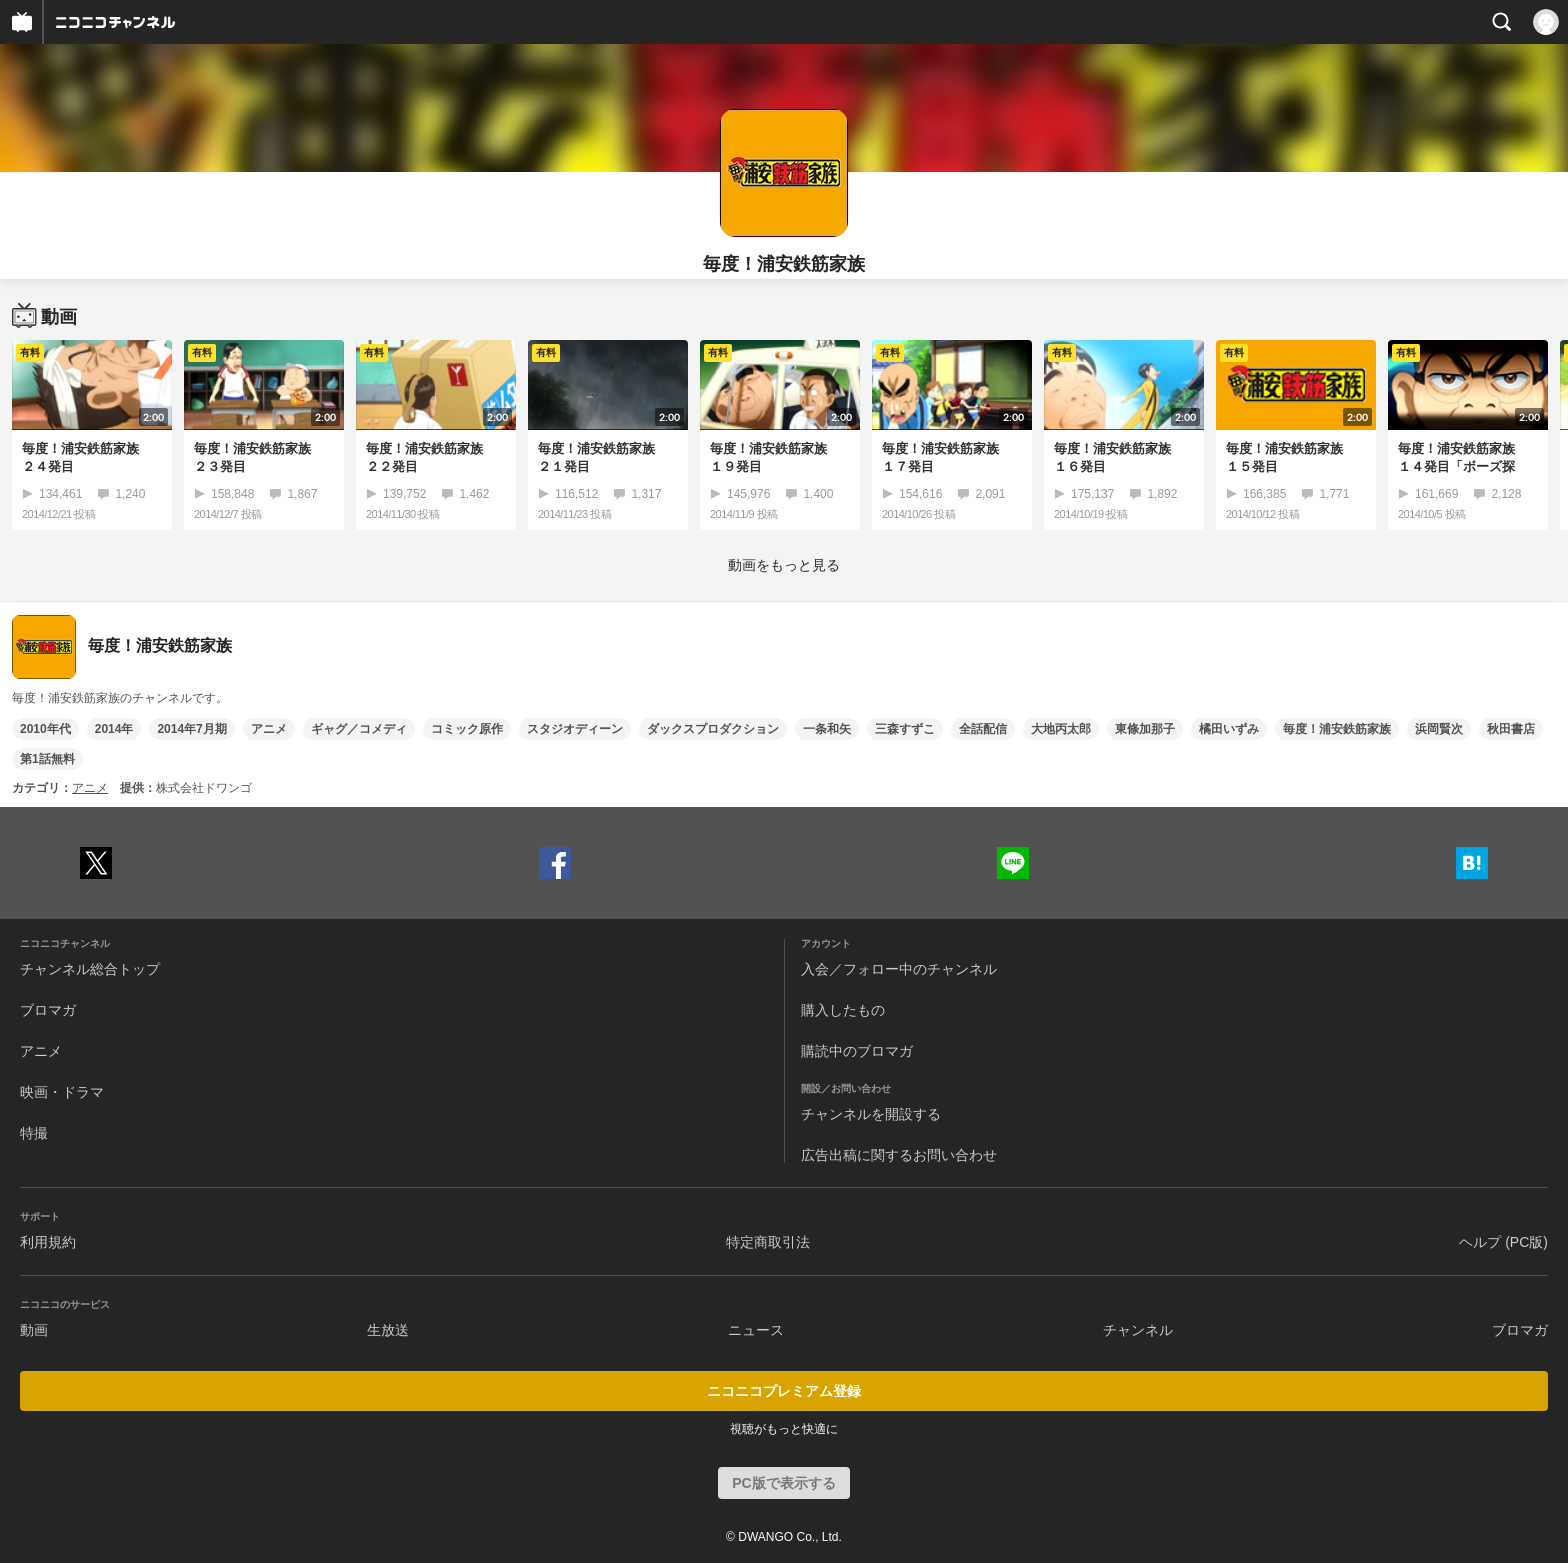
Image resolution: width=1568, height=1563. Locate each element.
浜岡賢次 (1439, 729)
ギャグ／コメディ (359, 729)
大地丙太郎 (1061, 729)
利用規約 (48, 1242)
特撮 (34, 1133)
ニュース (756, 1330)
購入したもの (843, 1010)
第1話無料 (47, 759)
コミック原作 (467, 729)
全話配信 (983, 729)
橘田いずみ (1229, 729)
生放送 (388, 1330)
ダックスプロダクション (713, 729)
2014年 (114, 729)
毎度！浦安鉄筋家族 (1337, 729)
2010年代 (45, 729)
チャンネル (1138, 1330)
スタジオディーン (575, 729)
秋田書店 (1511, 729)
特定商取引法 (768, 1242)
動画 (34, 1330)
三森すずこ (905, 729)
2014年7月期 (191, 729)
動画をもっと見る (784, 565)
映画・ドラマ (62, 1092)
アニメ (269, 729)
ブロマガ (48, 1010)
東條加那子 (1145, 729)
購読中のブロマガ (857, 1051)
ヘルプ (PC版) (1503, 1242)
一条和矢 (827, 729)
